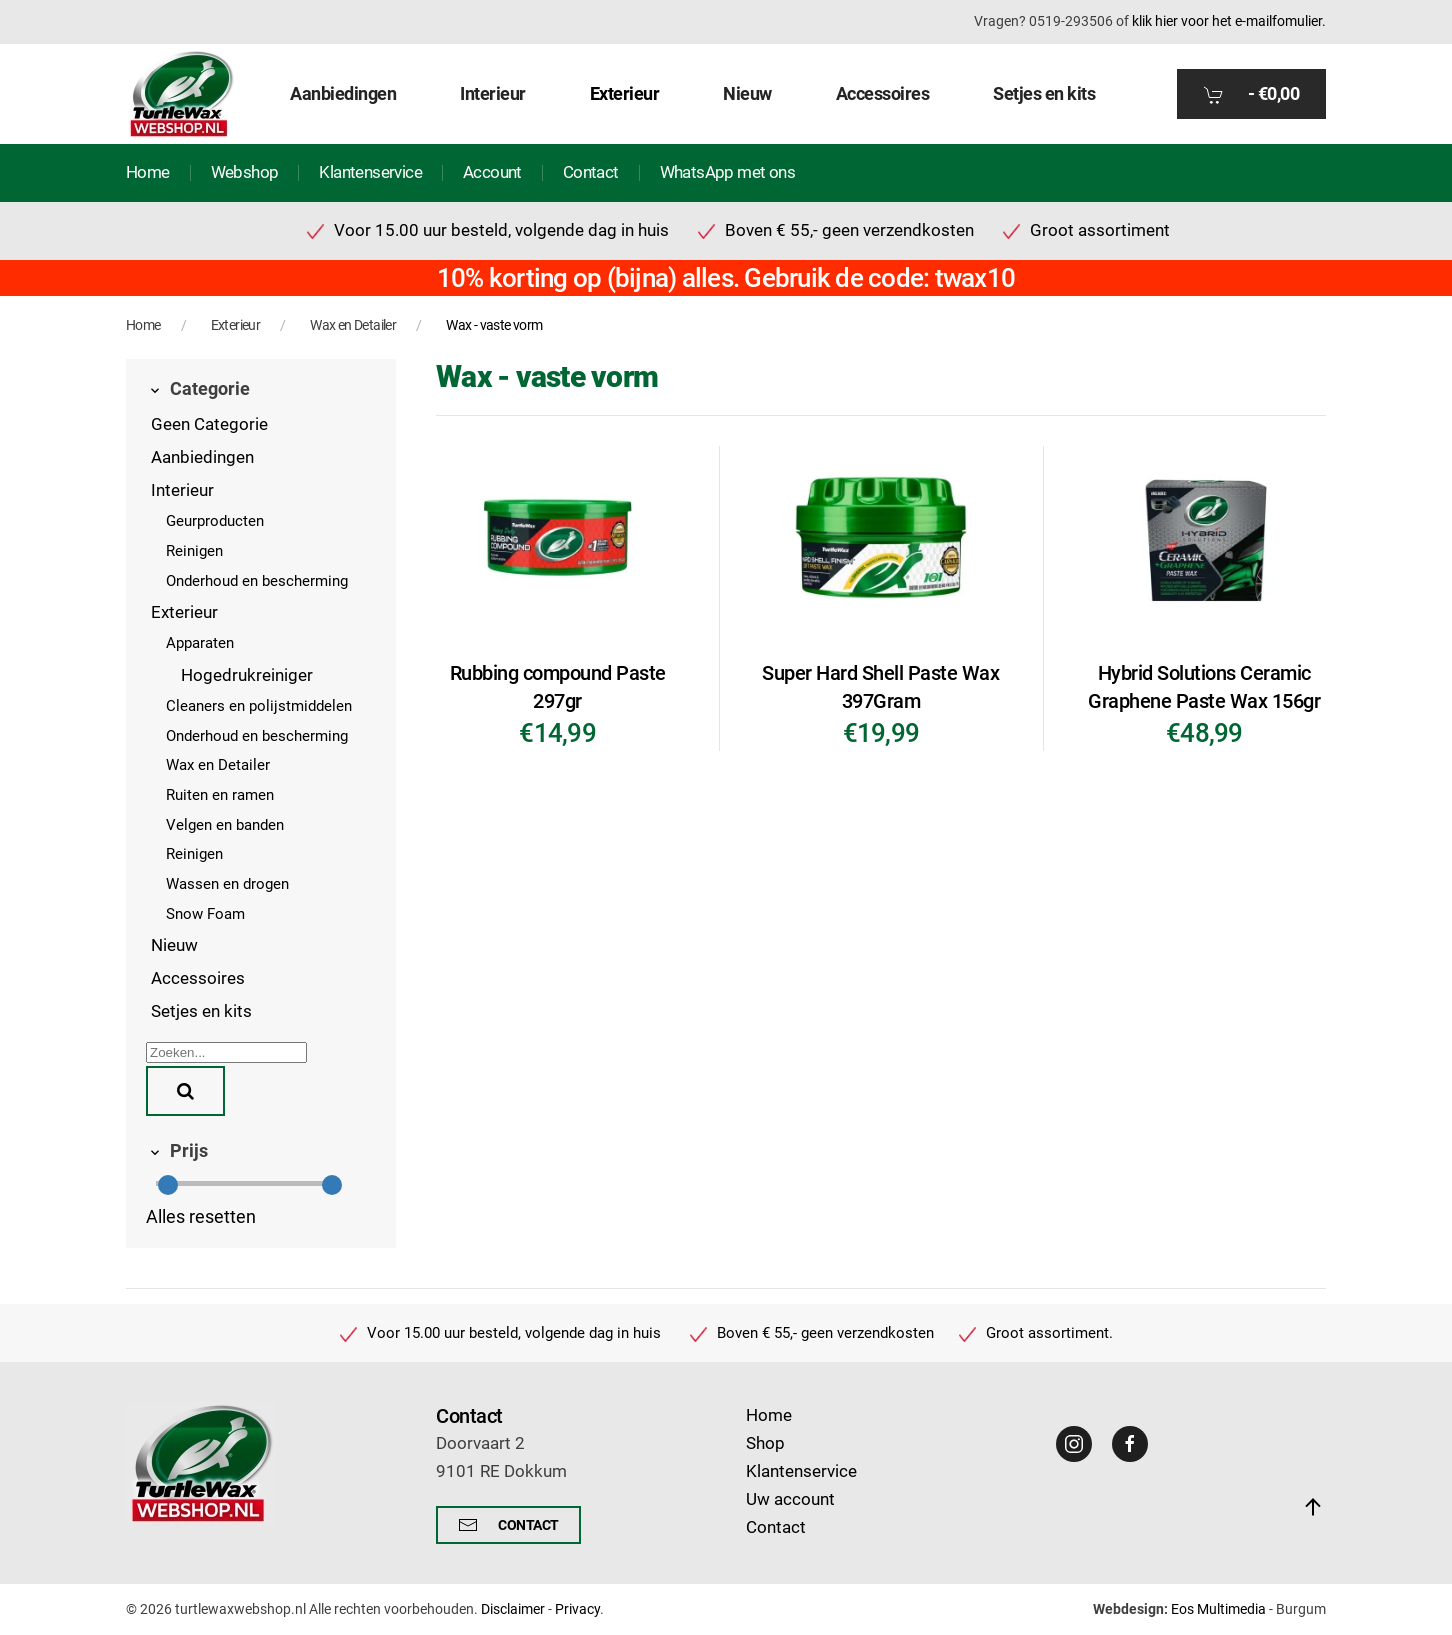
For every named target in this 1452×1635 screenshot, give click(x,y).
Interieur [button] (493, 93)
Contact (591, 172)
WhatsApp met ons (727, 172)
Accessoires (198, 978)
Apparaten (200, 643)
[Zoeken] (226, 1052)
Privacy (577, 1609)
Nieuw (747, 93)
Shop (765, 1443)
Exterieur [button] (625, 93)
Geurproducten (215, 521)
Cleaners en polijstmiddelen (259, 706)
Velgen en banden (225, 825)
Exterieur (184, 612)
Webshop (245, 172)
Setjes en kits (1044, 93)
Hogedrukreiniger (247, 675)
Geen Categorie (209, 424)
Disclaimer (513, 1609)
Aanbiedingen (343, 93)
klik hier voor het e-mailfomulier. (1229, 21)
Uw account (790, 1499)
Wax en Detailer (218, 765)
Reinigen (194, 551)
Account (492, 172)
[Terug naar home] (181, 94)
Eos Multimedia (1218, 1609)
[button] (1313, 1507)
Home (148, 172)
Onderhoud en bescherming (257, 581)
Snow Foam (205, 914)
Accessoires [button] (883, 93)
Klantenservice (370, 172)
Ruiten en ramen (220, 795)
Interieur (182, 490)
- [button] (1251, 94)
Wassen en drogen (227, 884)
